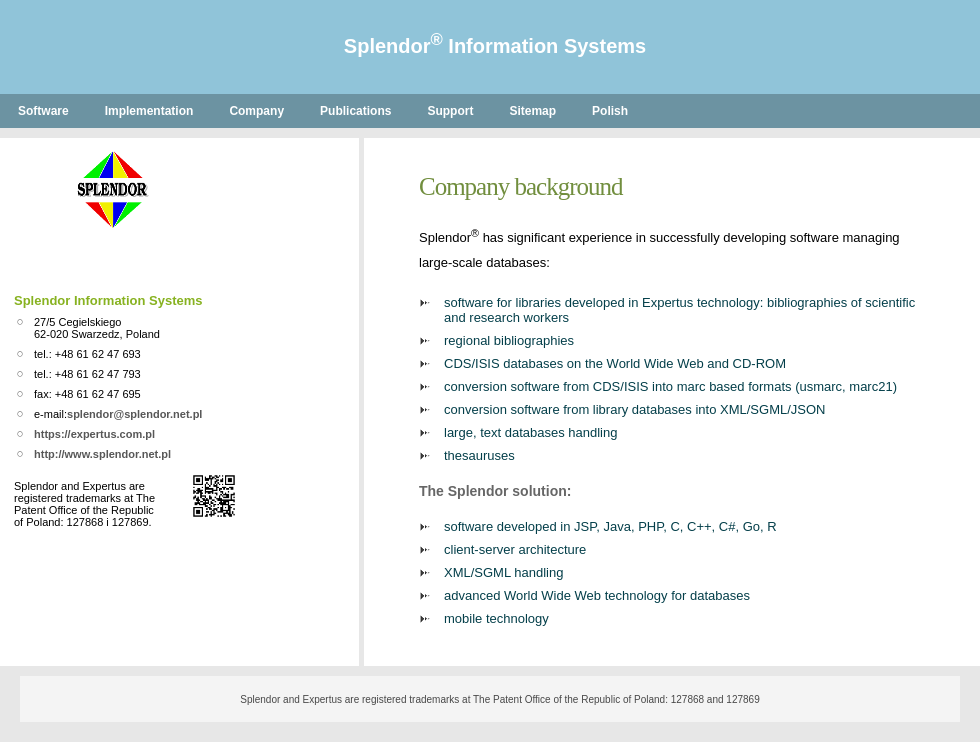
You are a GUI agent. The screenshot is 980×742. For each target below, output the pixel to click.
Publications (355, 111)
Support (450, 111)
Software (43, 111)
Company (256, 111)
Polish (610, 111)
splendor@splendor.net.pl (134, 414)
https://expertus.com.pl (94, 434)
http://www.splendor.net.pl (102, 454)
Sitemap (532, 111)
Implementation (149, 111)
